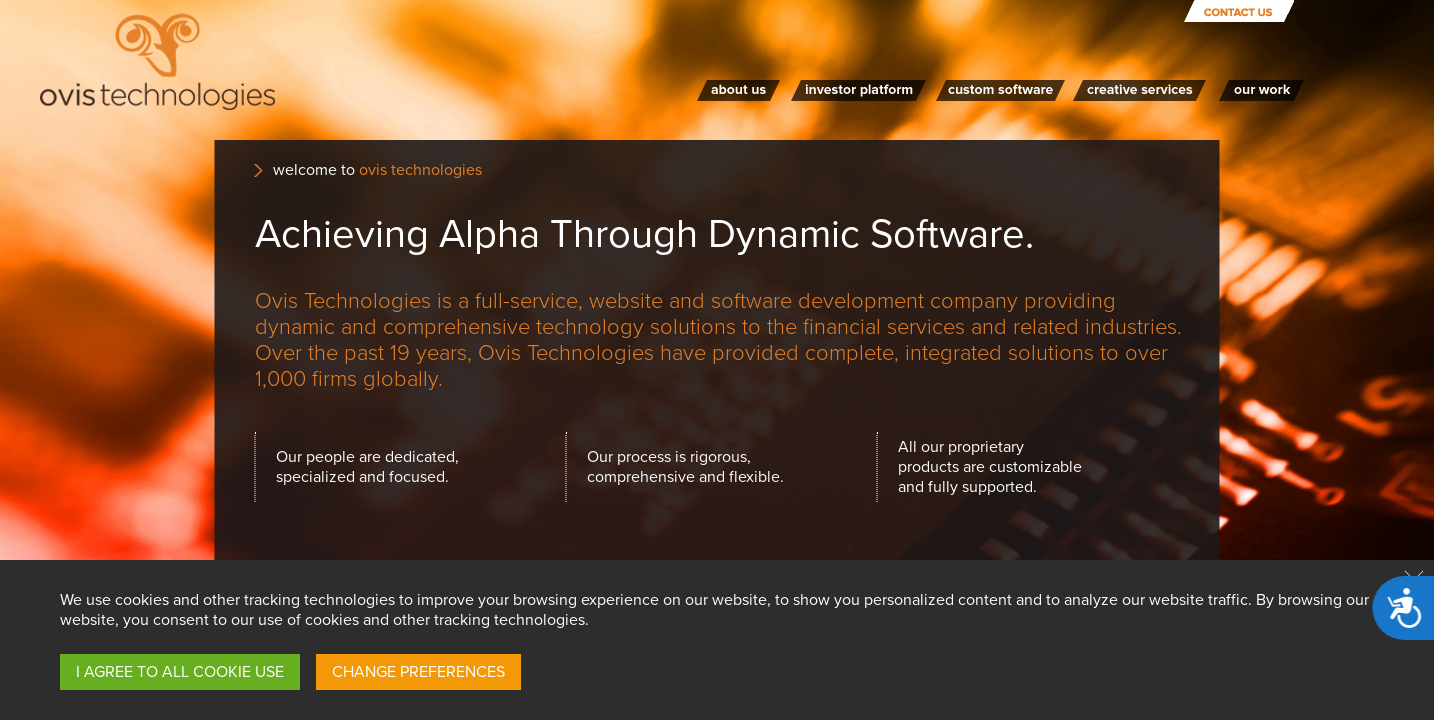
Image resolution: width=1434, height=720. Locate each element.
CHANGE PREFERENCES (418, 672)
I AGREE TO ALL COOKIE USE (180, 672)
